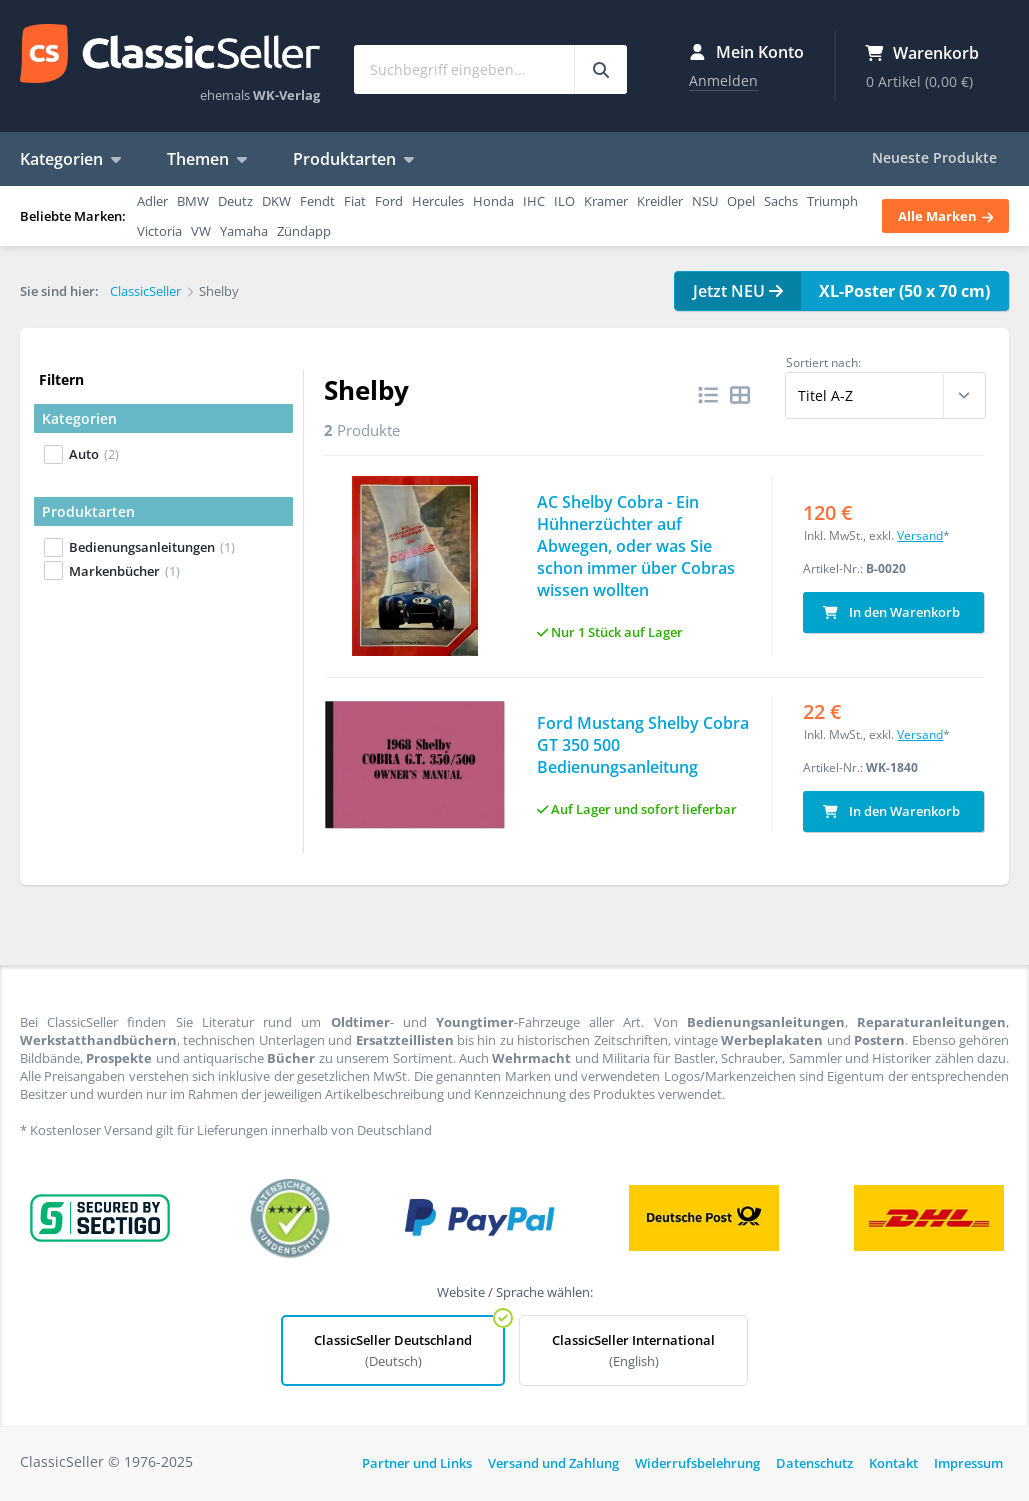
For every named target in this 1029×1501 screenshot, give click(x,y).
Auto (94, 454)
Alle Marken (945, 216)
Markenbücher (124, 571)
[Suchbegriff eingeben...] (600, 69)
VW (201, 231)
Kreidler (660, 201)
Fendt (317, 201)
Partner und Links (417, 1460)
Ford (389, 201)
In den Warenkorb (891, 609)
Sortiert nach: (823, 362)
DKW (276, 201)
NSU (705, 201)
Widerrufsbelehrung (697, 1460)
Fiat (355, 201)
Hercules (438, 201)
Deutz (235, 201)
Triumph (832, 201)
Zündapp (304, 231)
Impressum (968, 1460)
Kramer (606, 201)
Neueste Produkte (934, 157)
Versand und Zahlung (553, 1460)
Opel (741, 201)
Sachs (781, 201)
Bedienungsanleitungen (152, 547)
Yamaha (244, 231)
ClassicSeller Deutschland (393, 1347)
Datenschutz (814, 1460)
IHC (534, 201)
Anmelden (723, 80)
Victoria (159, 231)
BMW (193, 201)
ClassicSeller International (633, 1347)
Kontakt (893, 1460)
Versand (920, 532)
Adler (152, 201)
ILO (564, 201)
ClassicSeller (170, 55)
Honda (493, 201)
